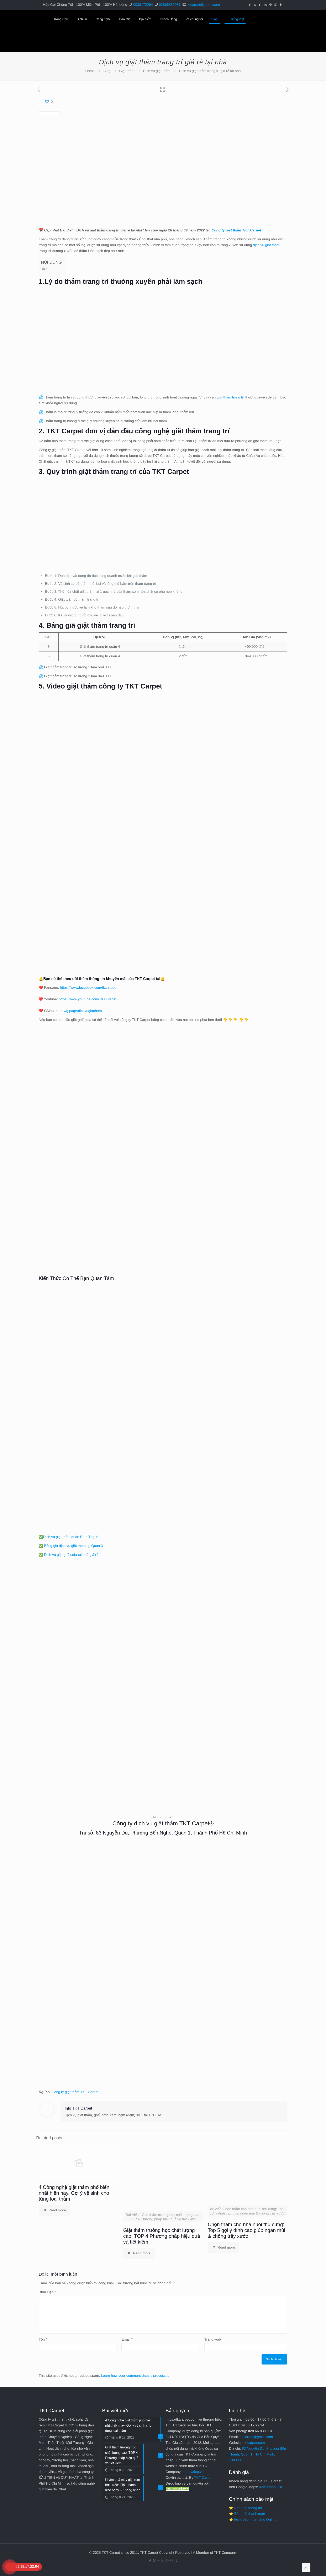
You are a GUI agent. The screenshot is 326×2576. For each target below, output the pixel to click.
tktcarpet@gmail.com (256, 2437)
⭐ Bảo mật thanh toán (247, 2514)
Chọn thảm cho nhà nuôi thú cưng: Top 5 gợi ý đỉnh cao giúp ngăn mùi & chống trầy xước (246, 2230)
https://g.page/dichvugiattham (79, 1011)
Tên (43, 2339)
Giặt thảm (126, 71)
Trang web (212, 2339)
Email (127, 2339)
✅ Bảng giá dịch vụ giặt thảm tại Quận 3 (71, 1546)
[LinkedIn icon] (265, 5)
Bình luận (47, 2292)
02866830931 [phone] (169, 5)
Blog (106, 71)
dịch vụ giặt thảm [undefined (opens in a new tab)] (266, 245)
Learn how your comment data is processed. (136, 2376)
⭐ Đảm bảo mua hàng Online (253, 2520)
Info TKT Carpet (78, 2108)
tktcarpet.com (254, 2443)
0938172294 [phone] (143, 5)
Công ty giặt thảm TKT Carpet (236, 230)
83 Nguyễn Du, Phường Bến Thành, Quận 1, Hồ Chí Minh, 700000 (257, 2454)
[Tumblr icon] (280, 5)
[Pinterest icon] (270, 5)
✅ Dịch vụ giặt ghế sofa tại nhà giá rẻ (68, 1555)
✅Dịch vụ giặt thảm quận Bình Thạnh (68, 1537)
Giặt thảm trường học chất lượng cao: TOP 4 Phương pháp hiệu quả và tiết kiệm (161, 2236)
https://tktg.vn (193, 2472)
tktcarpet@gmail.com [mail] (203, 5)
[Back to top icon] (306, 2567)
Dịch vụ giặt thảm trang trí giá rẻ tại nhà (210, 71)
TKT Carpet (203, 2478)
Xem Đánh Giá (270, 2487)
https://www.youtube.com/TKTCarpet (87, 999)
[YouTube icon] (260, 5)
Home (90, 71)
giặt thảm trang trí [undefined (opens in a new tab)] (230, 397)
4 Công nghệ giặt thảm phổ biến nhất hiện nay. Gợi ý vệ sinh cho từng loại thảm (74, 2193)
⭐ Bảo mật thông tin (245, 2508)
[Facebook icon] (249, 5)
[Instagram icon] (275, 5)
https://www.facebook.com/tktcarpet (87, 988)
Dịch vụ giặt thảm (156, 71)
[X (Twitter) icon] (254, 5)
